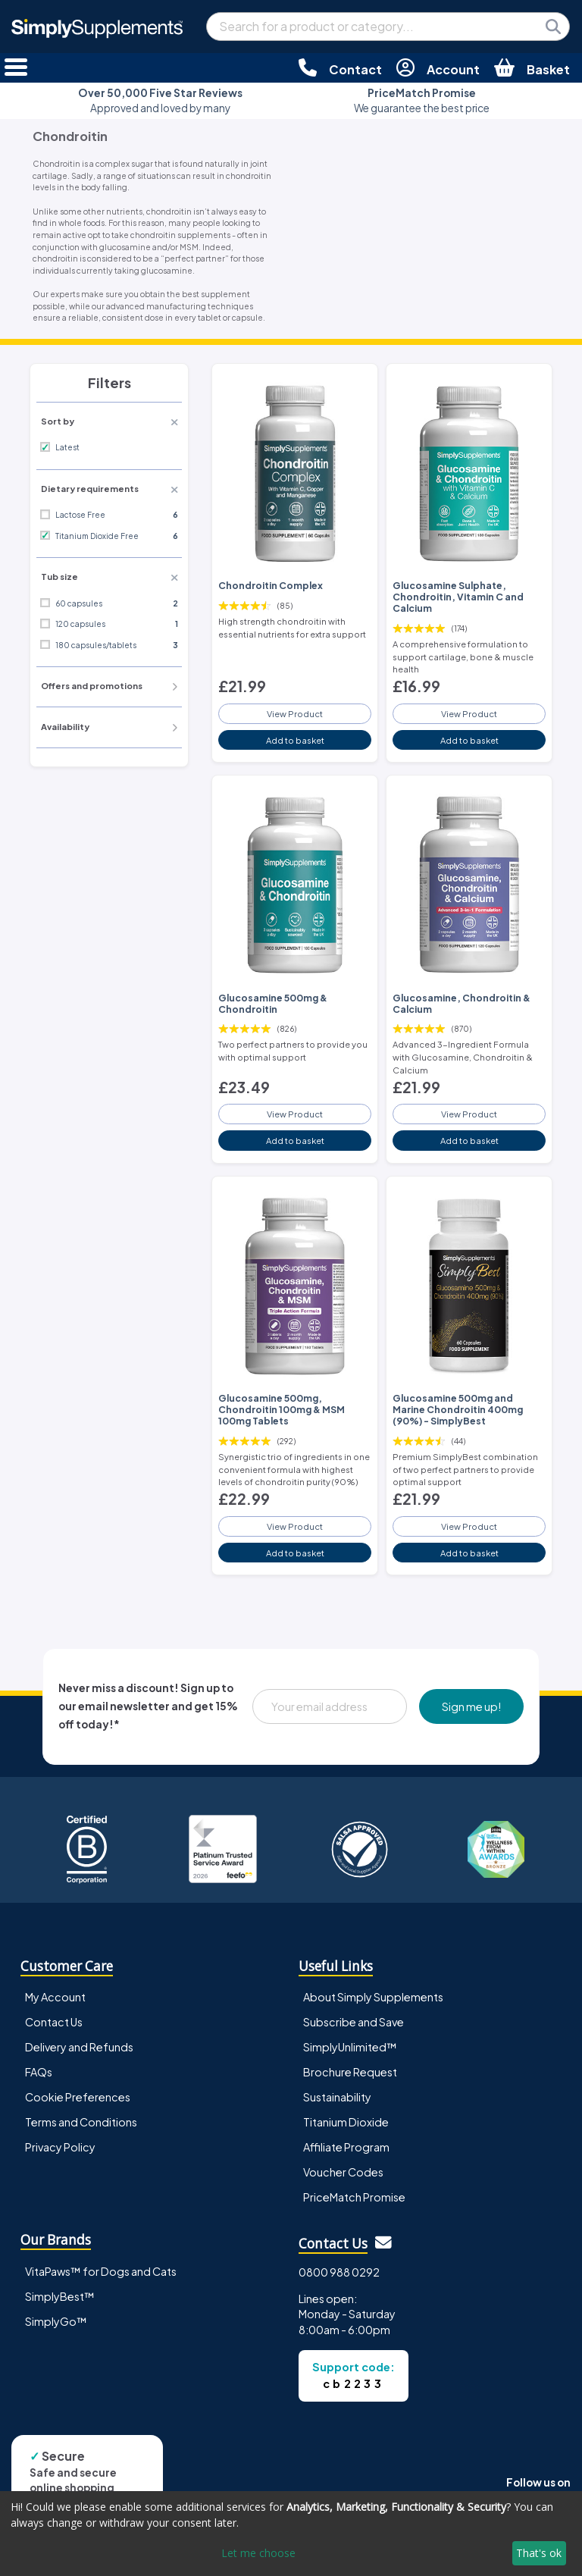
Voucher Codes (343, 2172)
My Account (55, 1997)
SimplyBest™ (60, 2296)
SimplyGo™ (56, 2321)
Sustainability (337, 2097)
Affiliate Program (346, 2147)
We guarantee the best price (422, 100)
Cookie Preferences (77, 2097)
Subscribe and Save (353, 2022)
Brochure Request (350, 2072)
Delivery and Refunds (79, 2047)
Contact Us (54, 2022)
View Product (295, 713)
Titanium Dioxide (346, 2122)
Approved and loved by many (160, 100)
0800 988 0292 (339, 2272)
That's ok (539, 2553)
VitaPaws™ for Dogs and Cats (101, 2271)
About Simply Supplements (373, 1997)
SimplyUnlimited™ (350, 2047)
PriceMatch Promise (354, 2197)
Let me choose (258, 2553)
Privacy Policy (60, 2147)
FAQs (38, 2072)
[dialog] (291, 2533)
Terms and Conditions (81, 2122)
